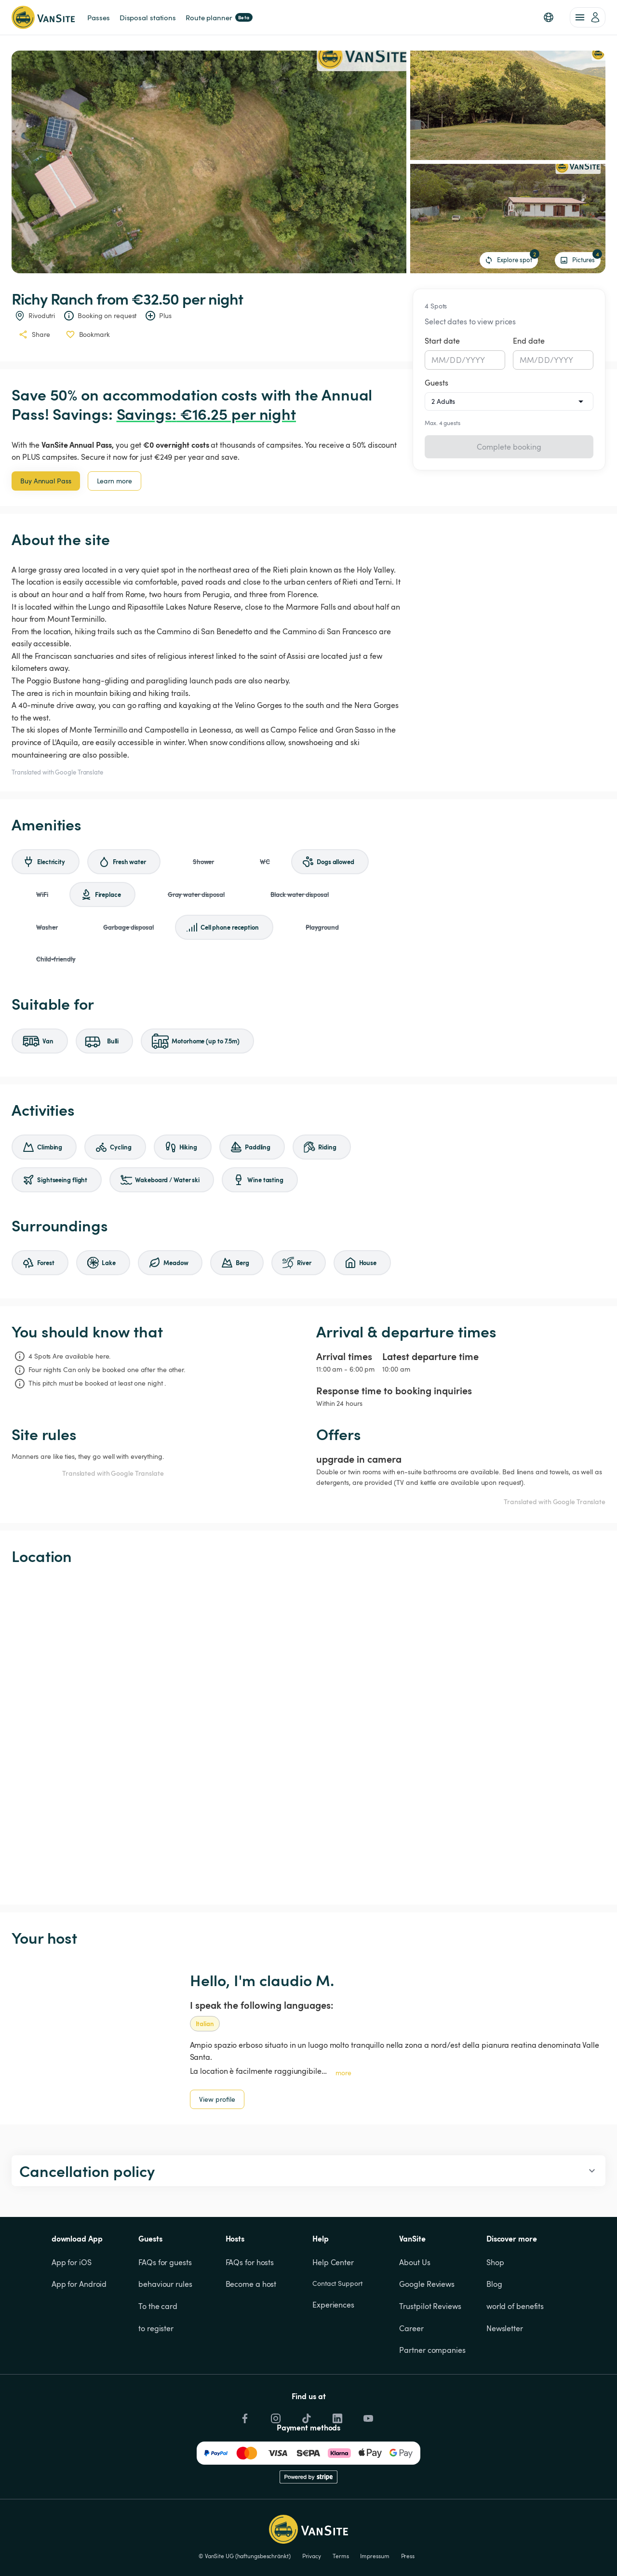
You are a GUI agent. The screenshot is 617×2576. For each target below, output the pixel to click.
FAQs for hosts (250, 2262)
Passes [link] (98, 17)
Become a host (251, 2284)
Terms (341, 2556)
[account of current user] (587, 17)
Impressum (374, 2556)
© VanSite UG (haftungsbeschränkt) (245, 2556)
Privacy (311, 2556)
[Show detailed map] (308, 1735)
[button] (548, 17)
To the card (157, 2306)
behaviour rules (165, 2284)
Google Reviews (427, 2284)
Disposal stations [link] (148, 17)
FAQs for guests (165, 2262)
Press (408, 2556)
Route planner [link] (219, 17)
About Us (414, 2262)
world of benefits (515, 2306)
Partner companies (432, 2350)
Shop (495, 2262)
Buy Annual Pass (45, 480)
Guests (436, 382)
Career (411, 2328)
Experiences (333, 2304)
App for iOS (72, 2262)
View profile (217, 2099)
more (343, 2072)
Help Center (333, 2262)
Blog (494, 2284)
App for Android (79, 2284)
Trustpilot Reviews (430, 2306)
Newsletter (504, 2328)
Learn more (114, 480)
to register (156, 2328)
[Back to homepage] (43, 17)
